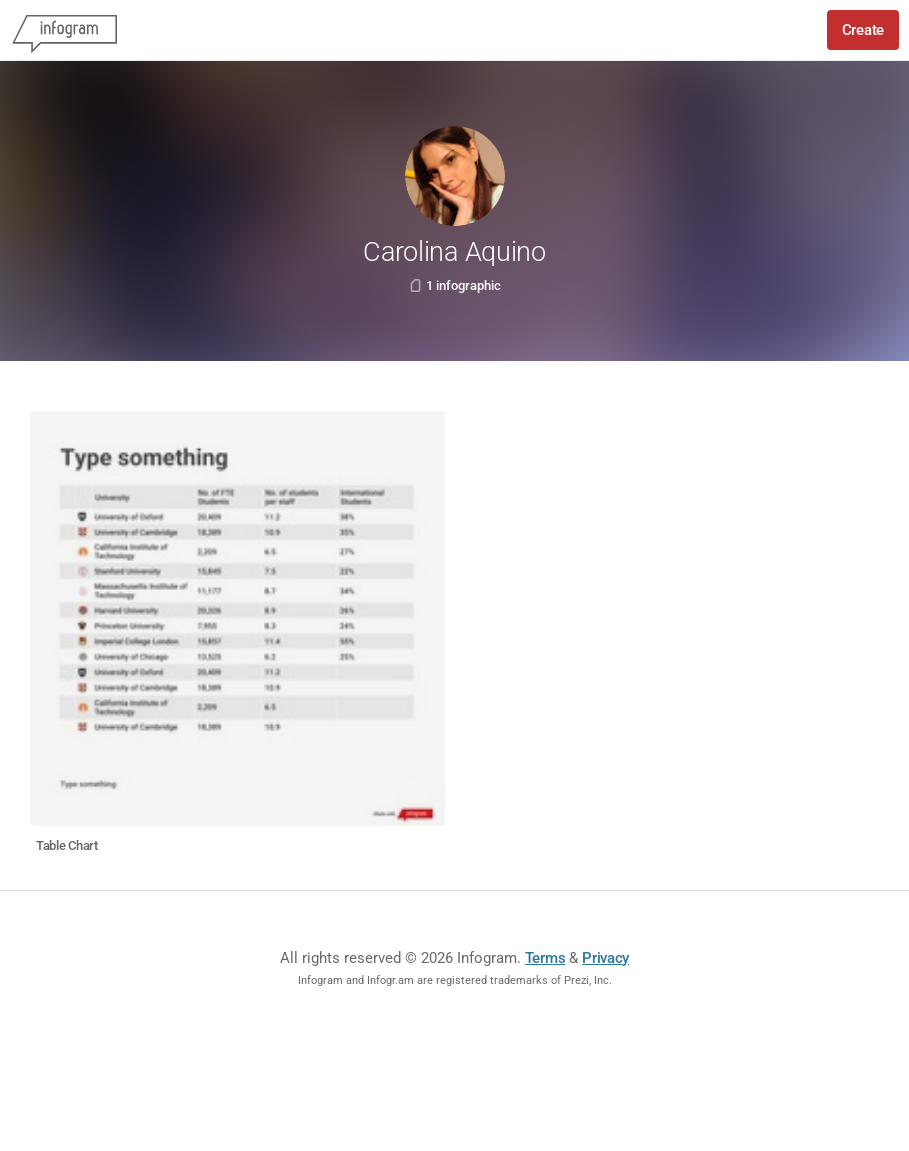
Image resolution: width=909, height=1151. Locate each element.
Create (863, 30)
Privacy (605, 958)
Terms (545, 958)
